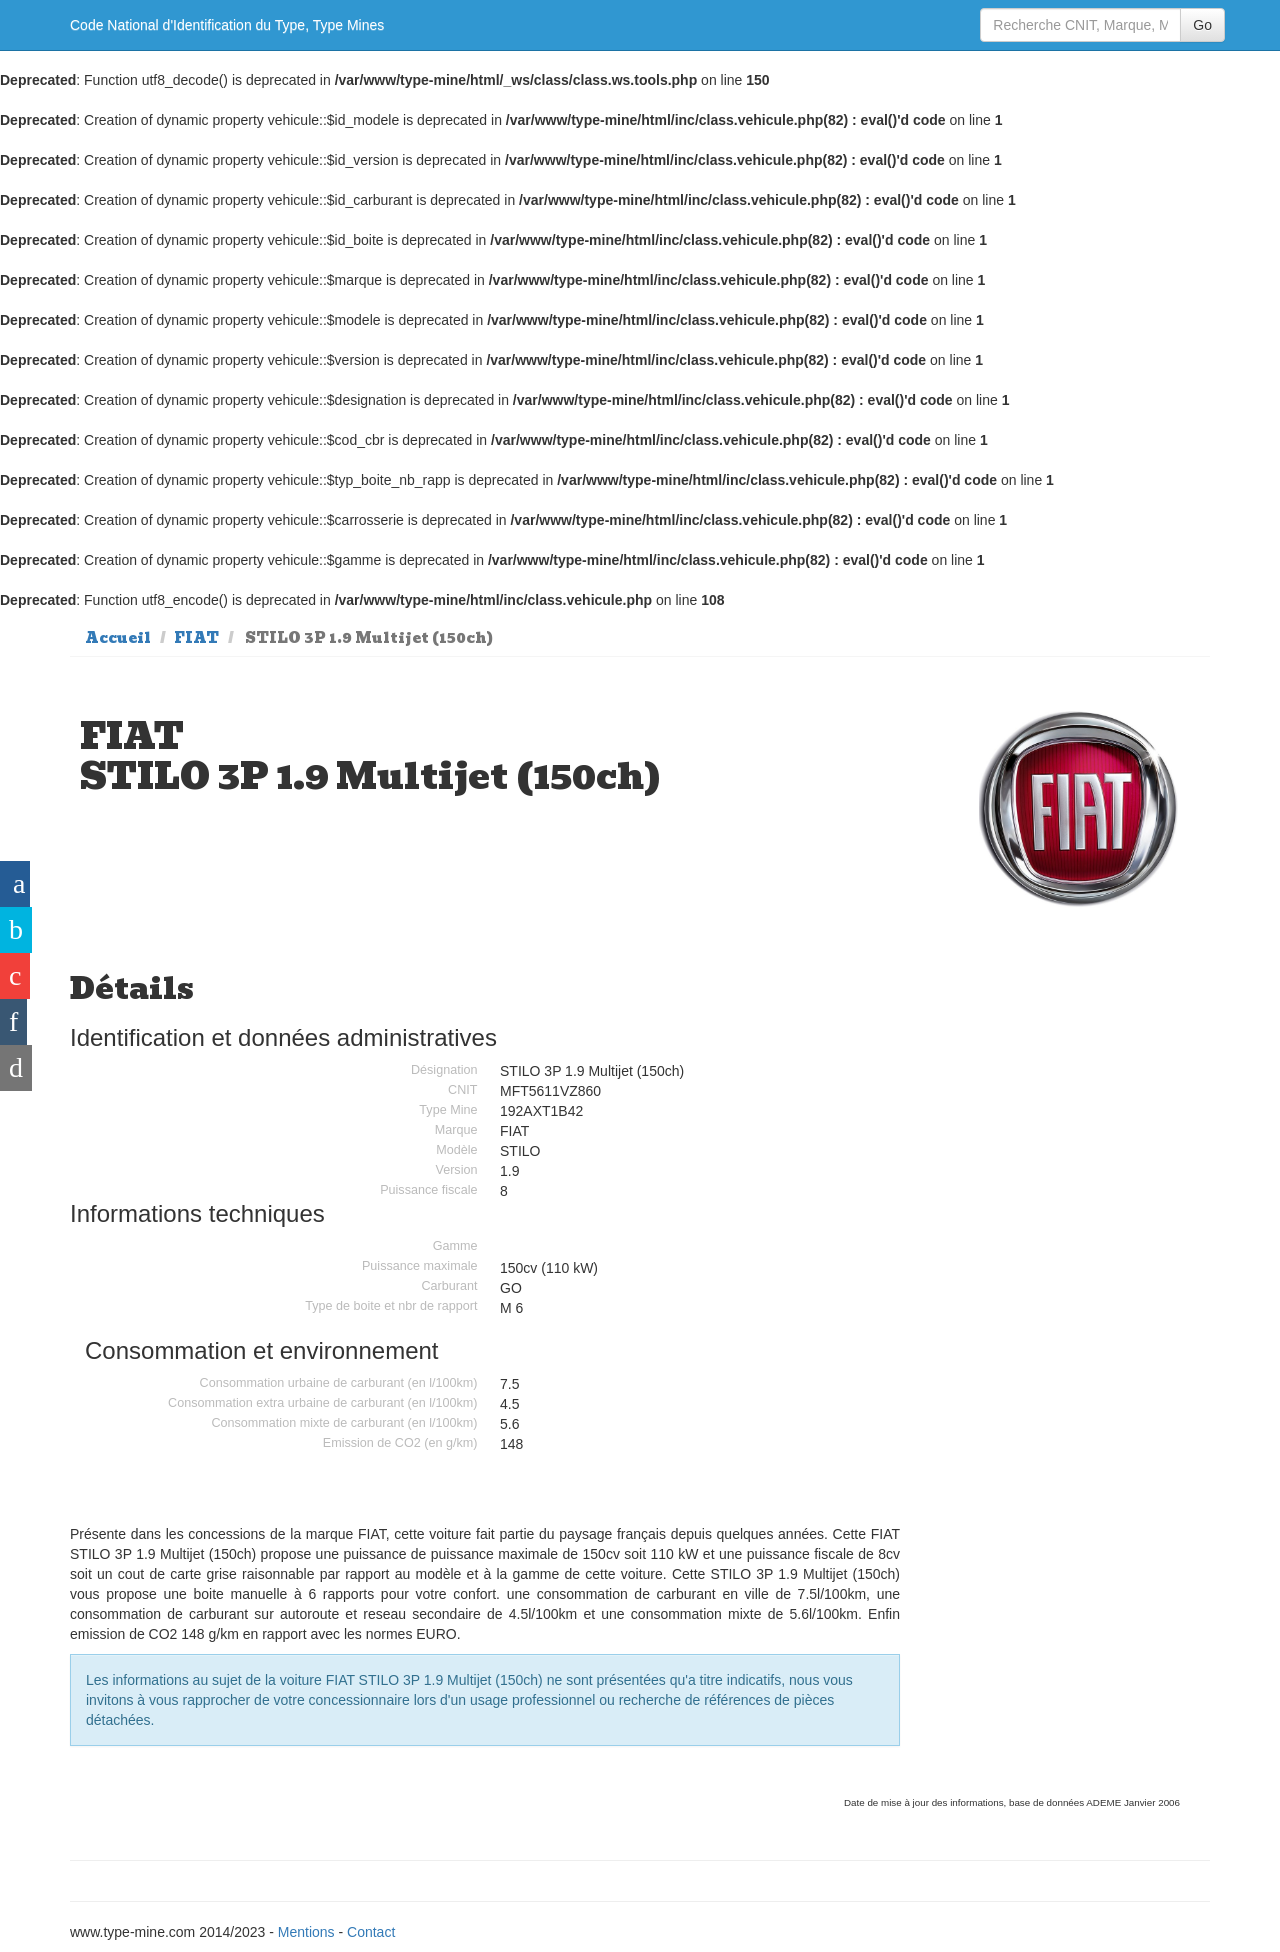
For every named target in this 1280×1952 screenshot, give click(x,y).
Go (1202, 25)
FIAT (196, 638)
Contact (371, 1932)
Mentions (306, 1932)
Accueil (118, 638)
